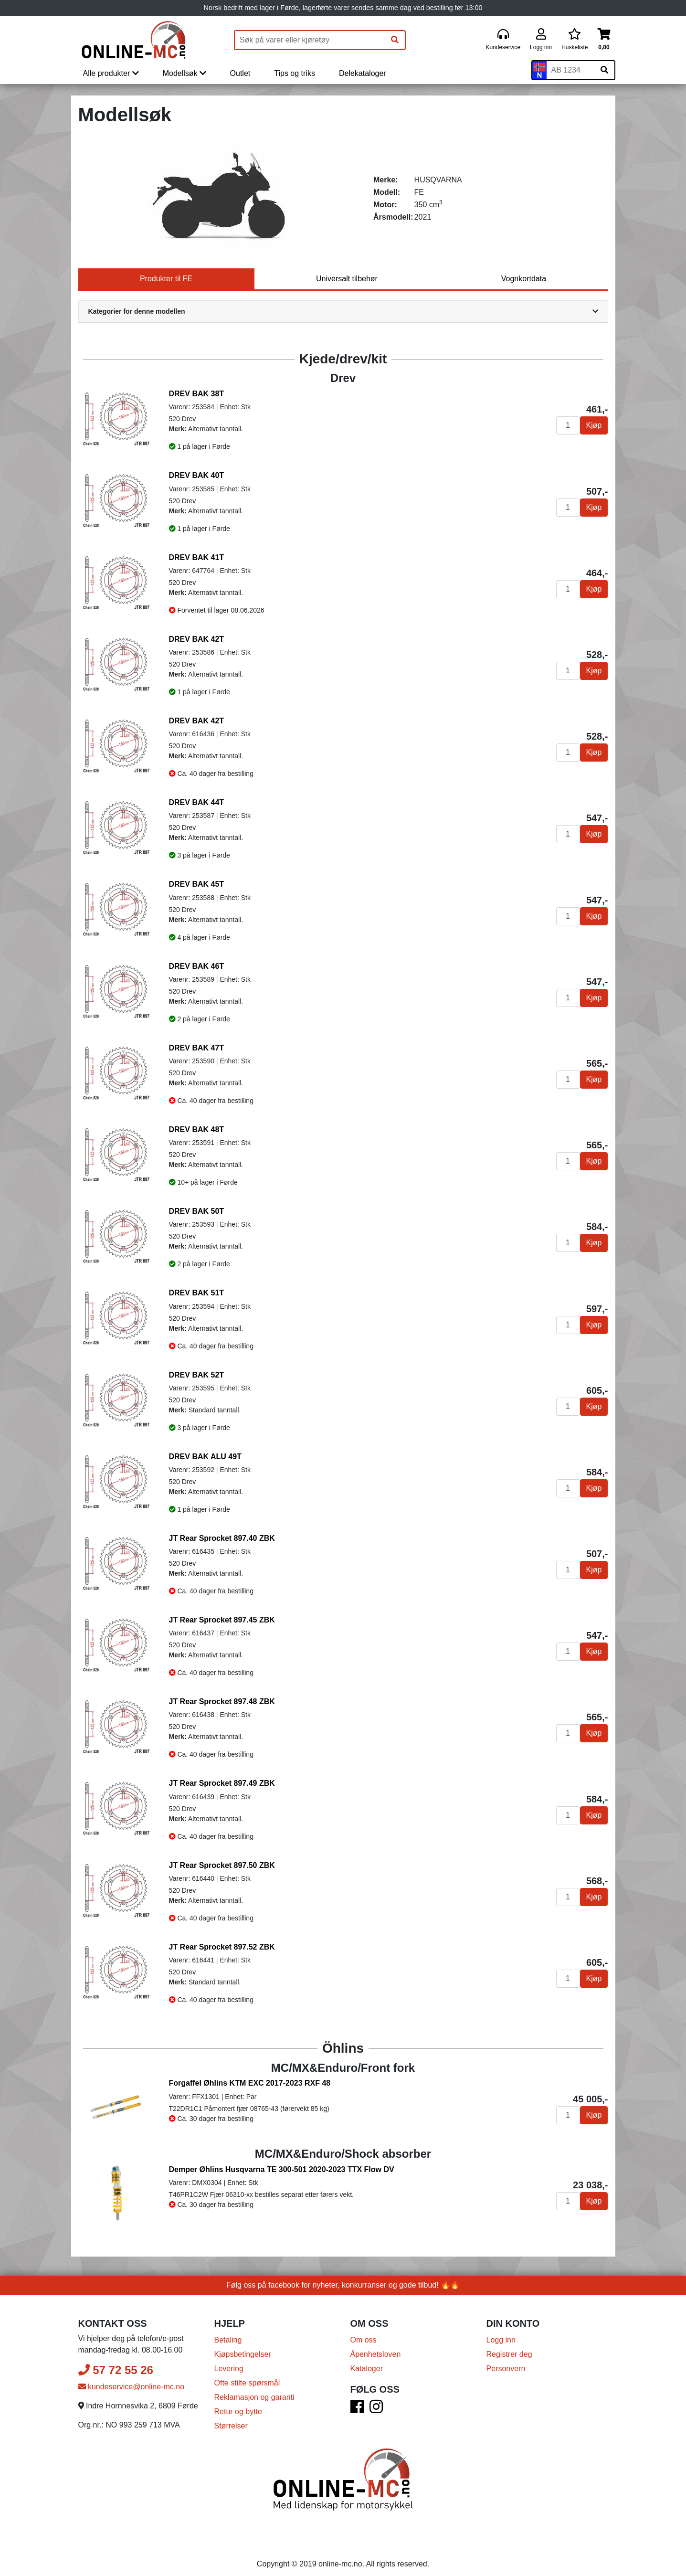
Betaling (228, 2331)
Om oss (363, 2331)
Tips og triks (294, 73)
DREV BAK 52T (196, 1375)
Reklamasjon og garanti (254, 2388)
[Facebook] (357, 2400)
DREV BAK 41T (196, 557)
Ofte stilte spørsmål (247, 2374)
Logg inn (501, 2331)
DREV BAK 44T (196, 802)
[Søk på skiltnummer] (604, 70)
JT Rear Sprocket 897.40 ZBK (222, 1538)
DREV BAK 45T (196, 884)
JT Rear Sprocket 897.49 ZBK (222, 1783)
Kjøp (594, 425)
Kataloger (366, 2359)
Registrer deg (509, 2345)
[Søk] (394, 40)
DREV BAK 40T (196, 475)
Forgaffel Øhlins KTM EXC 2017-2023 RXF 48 (250, 2083)
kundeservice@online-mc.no (131, 2378)
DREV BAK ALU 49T (205, 1456)
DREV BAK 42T (196, 639)
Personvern (506, 2359)
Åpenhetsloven (375, 2345)
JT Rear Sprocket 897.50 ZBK (222, 1865)
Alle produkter (111, 73)
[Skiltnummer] (570, 70)
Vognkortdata (523, 279)
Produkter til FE (166, 279)
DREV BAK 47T (196, 1048)
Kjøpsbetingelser (242, 2345)
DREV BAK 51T (196, 1293)
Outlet (240, 73)
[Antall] (568, 425)
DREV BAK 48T (196, 1129)
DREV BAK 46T (196, 966)
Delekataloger (362, 73)
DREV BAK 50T (196, 1211)
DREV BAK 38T (196, 394)
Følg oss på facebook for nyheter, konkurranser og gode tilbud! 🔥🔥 (343, 2276)
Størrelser (231, 2417)
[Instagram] (376, 2400)
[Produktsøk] (310, 40)
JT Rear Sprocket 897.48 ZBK (222, 1701)
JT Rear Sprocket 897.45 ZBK (222, 1620)
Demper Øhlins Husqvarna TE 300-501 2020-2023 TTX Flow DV (281, 2165)
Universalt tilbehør (347, 279)
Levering (228, 2359)
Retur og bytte (238, 2402)
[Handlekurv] (604, 40)
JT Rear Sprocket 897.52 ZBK (222, 1947)
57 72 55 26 (115, 2360)
